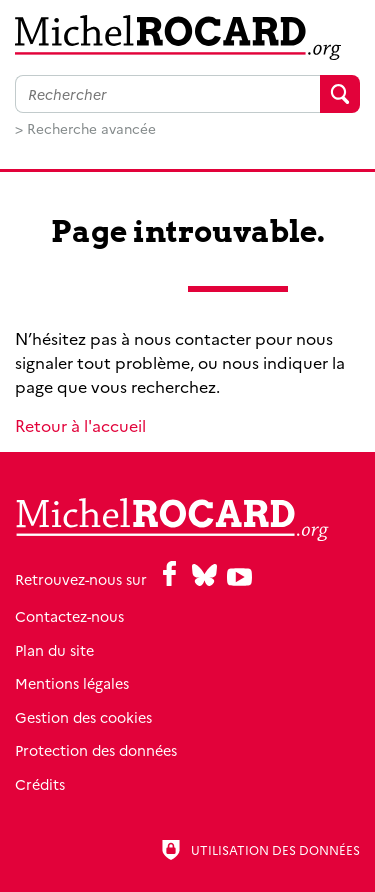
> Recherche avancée (85, 128)
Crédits (40, 784)
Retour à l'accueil (80, 425)
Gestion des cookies (83, 717)
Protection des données (96, 750)
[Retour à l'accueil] (187, 37)
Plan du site (54, 650)
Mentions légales (72, 683)
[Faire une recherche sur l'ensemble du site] (167, 94)
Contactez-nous (69, 616)
